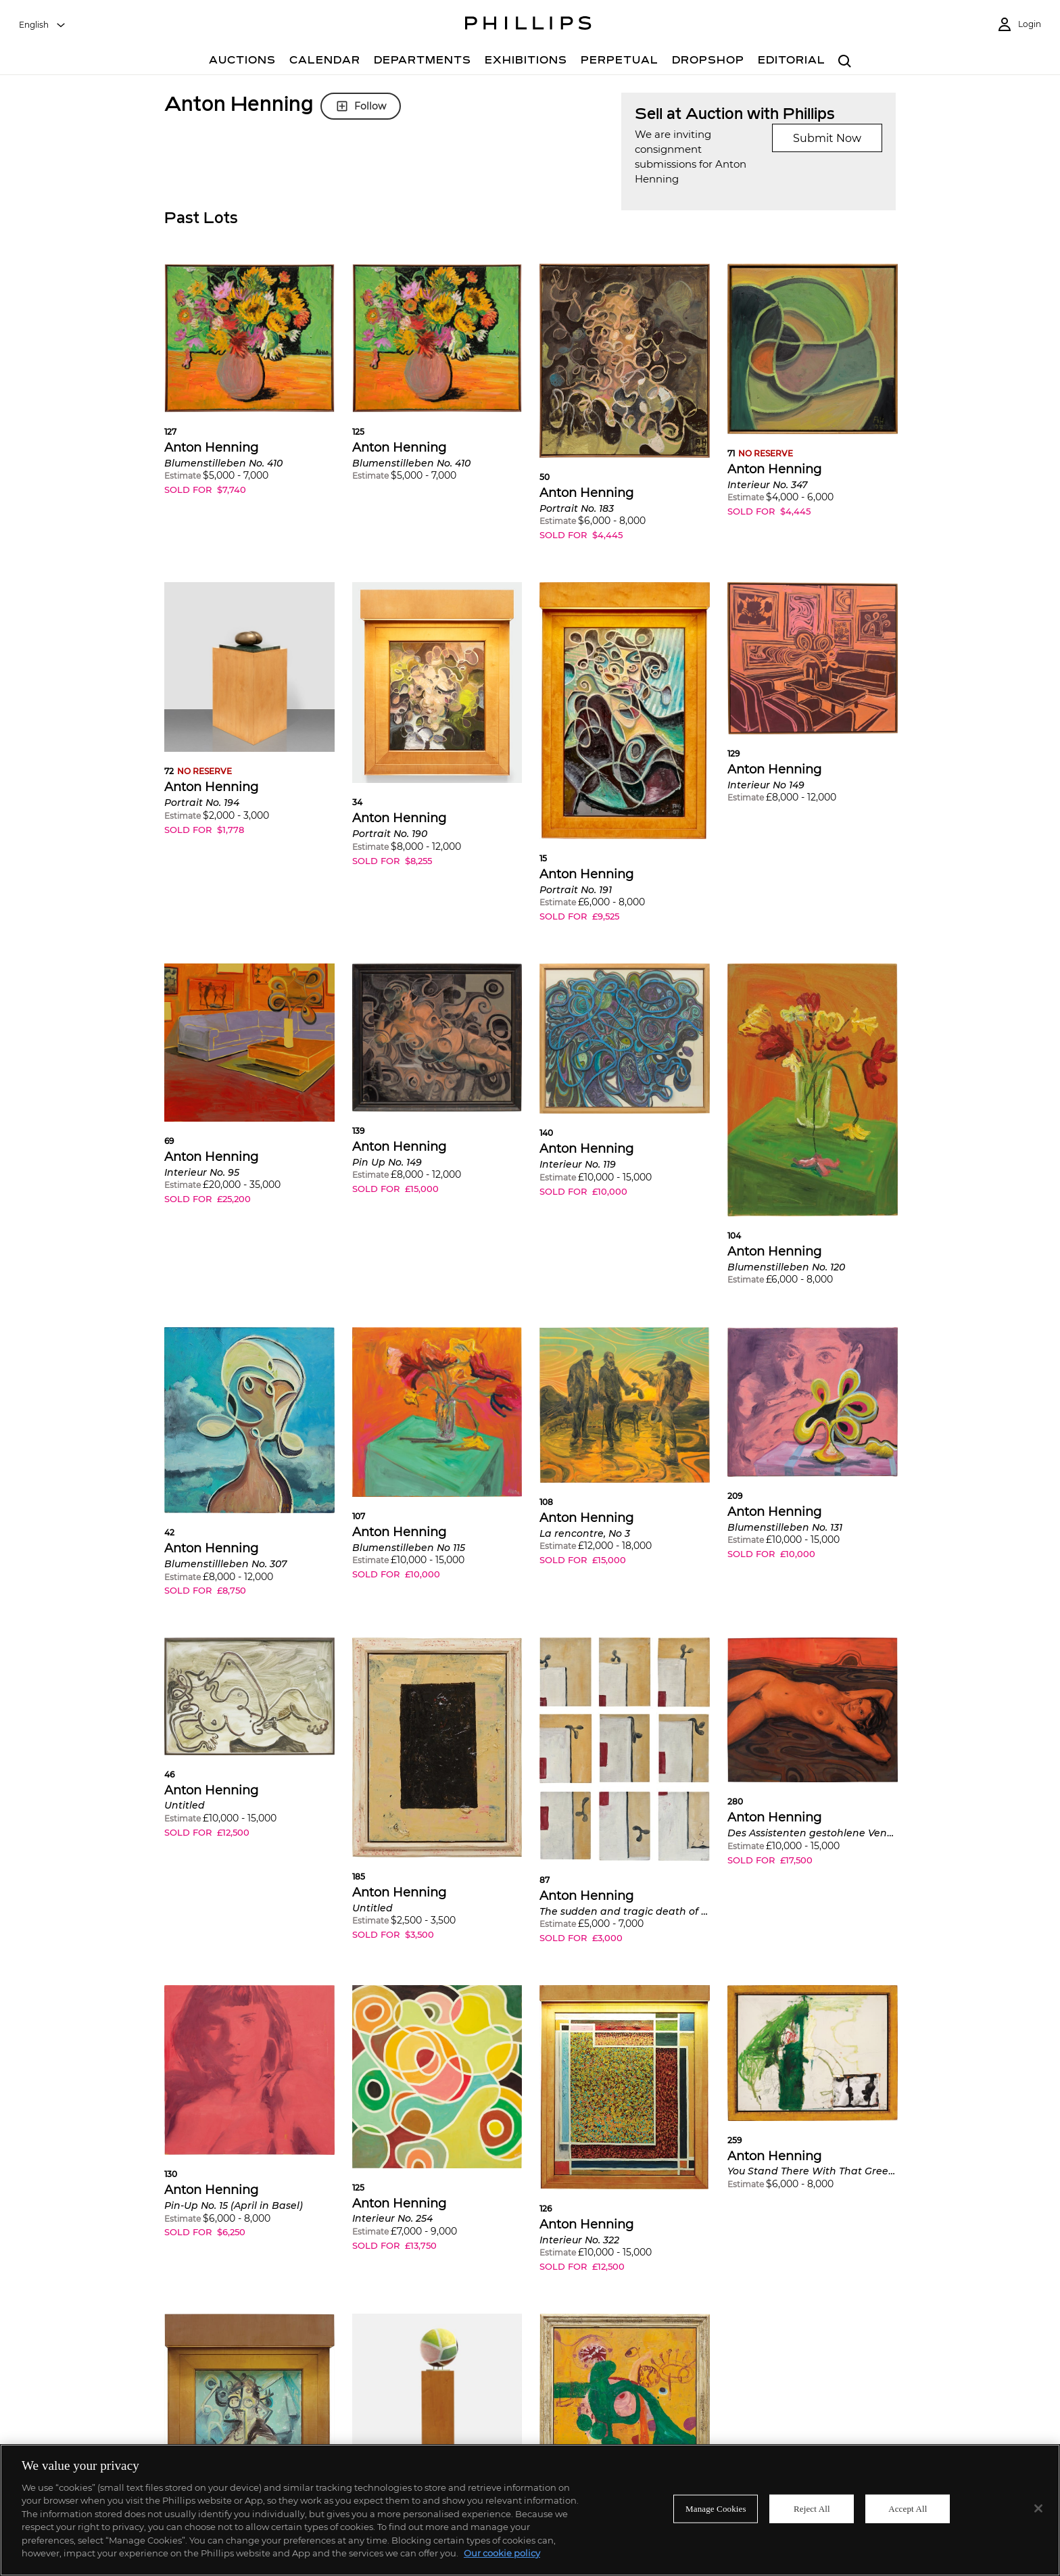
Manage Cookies (715, 2509)
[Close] (1038, 2508)
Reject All (812, 2509)
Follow (361, 106)
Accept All (907, 2509)
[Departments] (422, 61)
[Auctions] (242, 61)
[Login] (1018, 24)
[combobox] (42, 25)
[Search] (844, 61)
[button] (249, 389)
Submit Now (827, 138)
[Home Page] (528, 25)
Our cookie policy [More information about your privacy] (502, 2553)
